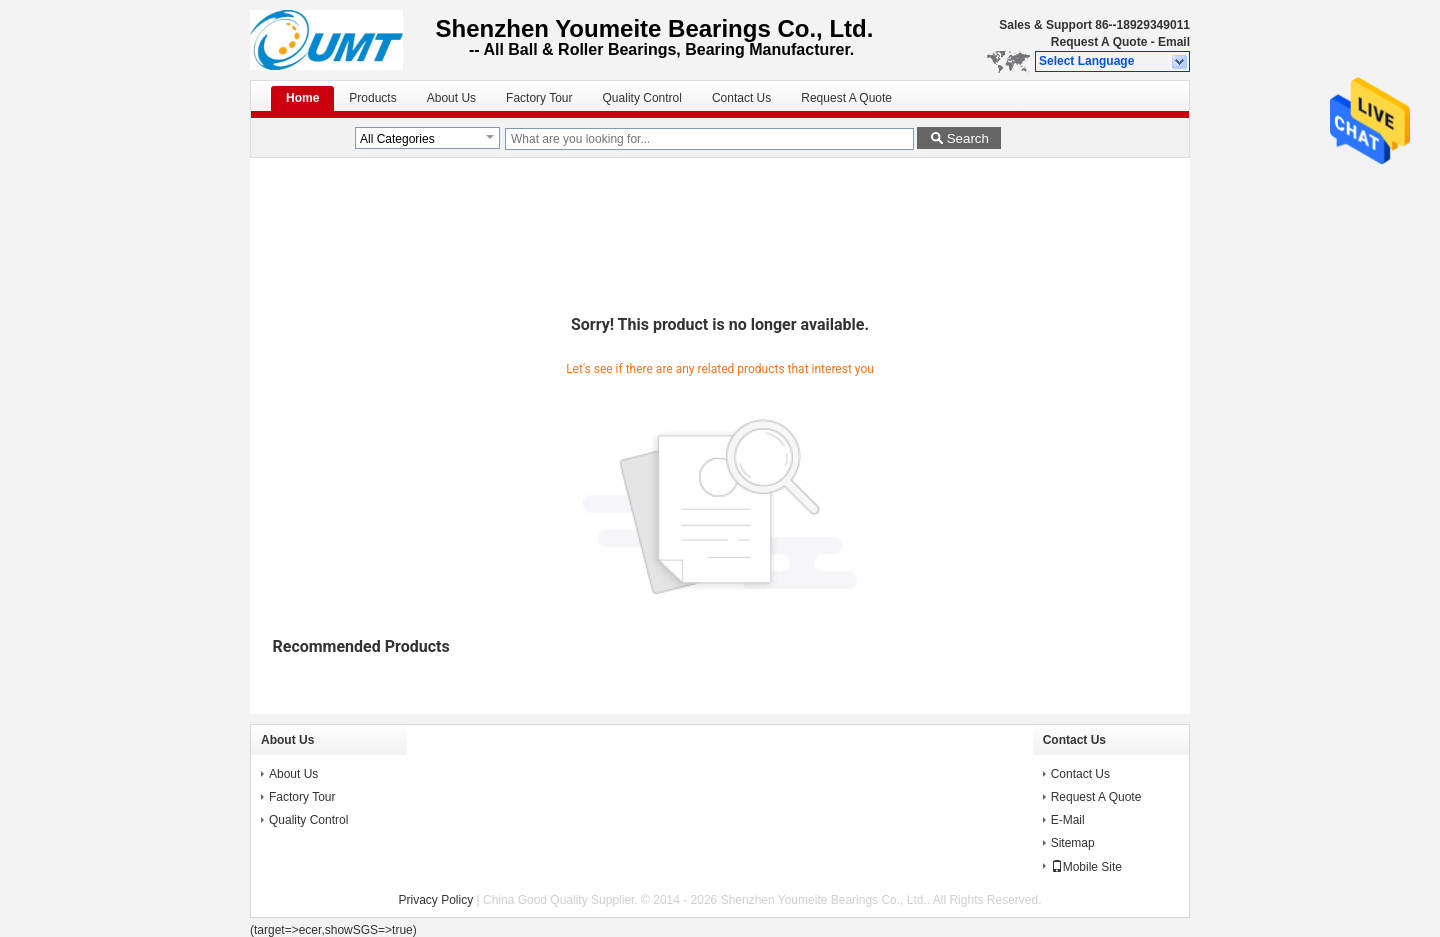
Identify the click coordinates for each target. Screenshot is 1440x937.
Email (1174, 42)
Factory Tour (539, 98)
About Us (451, 98)
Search (968, 138)
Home (302, 98)
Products (372, 98)
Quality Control (642, 98)
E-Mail (1068, 820)
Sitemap (1073, 843)
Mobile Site (1086, 867)
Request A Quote (1099, 42)
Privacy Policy (436, 900)
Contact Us (741, 98)
